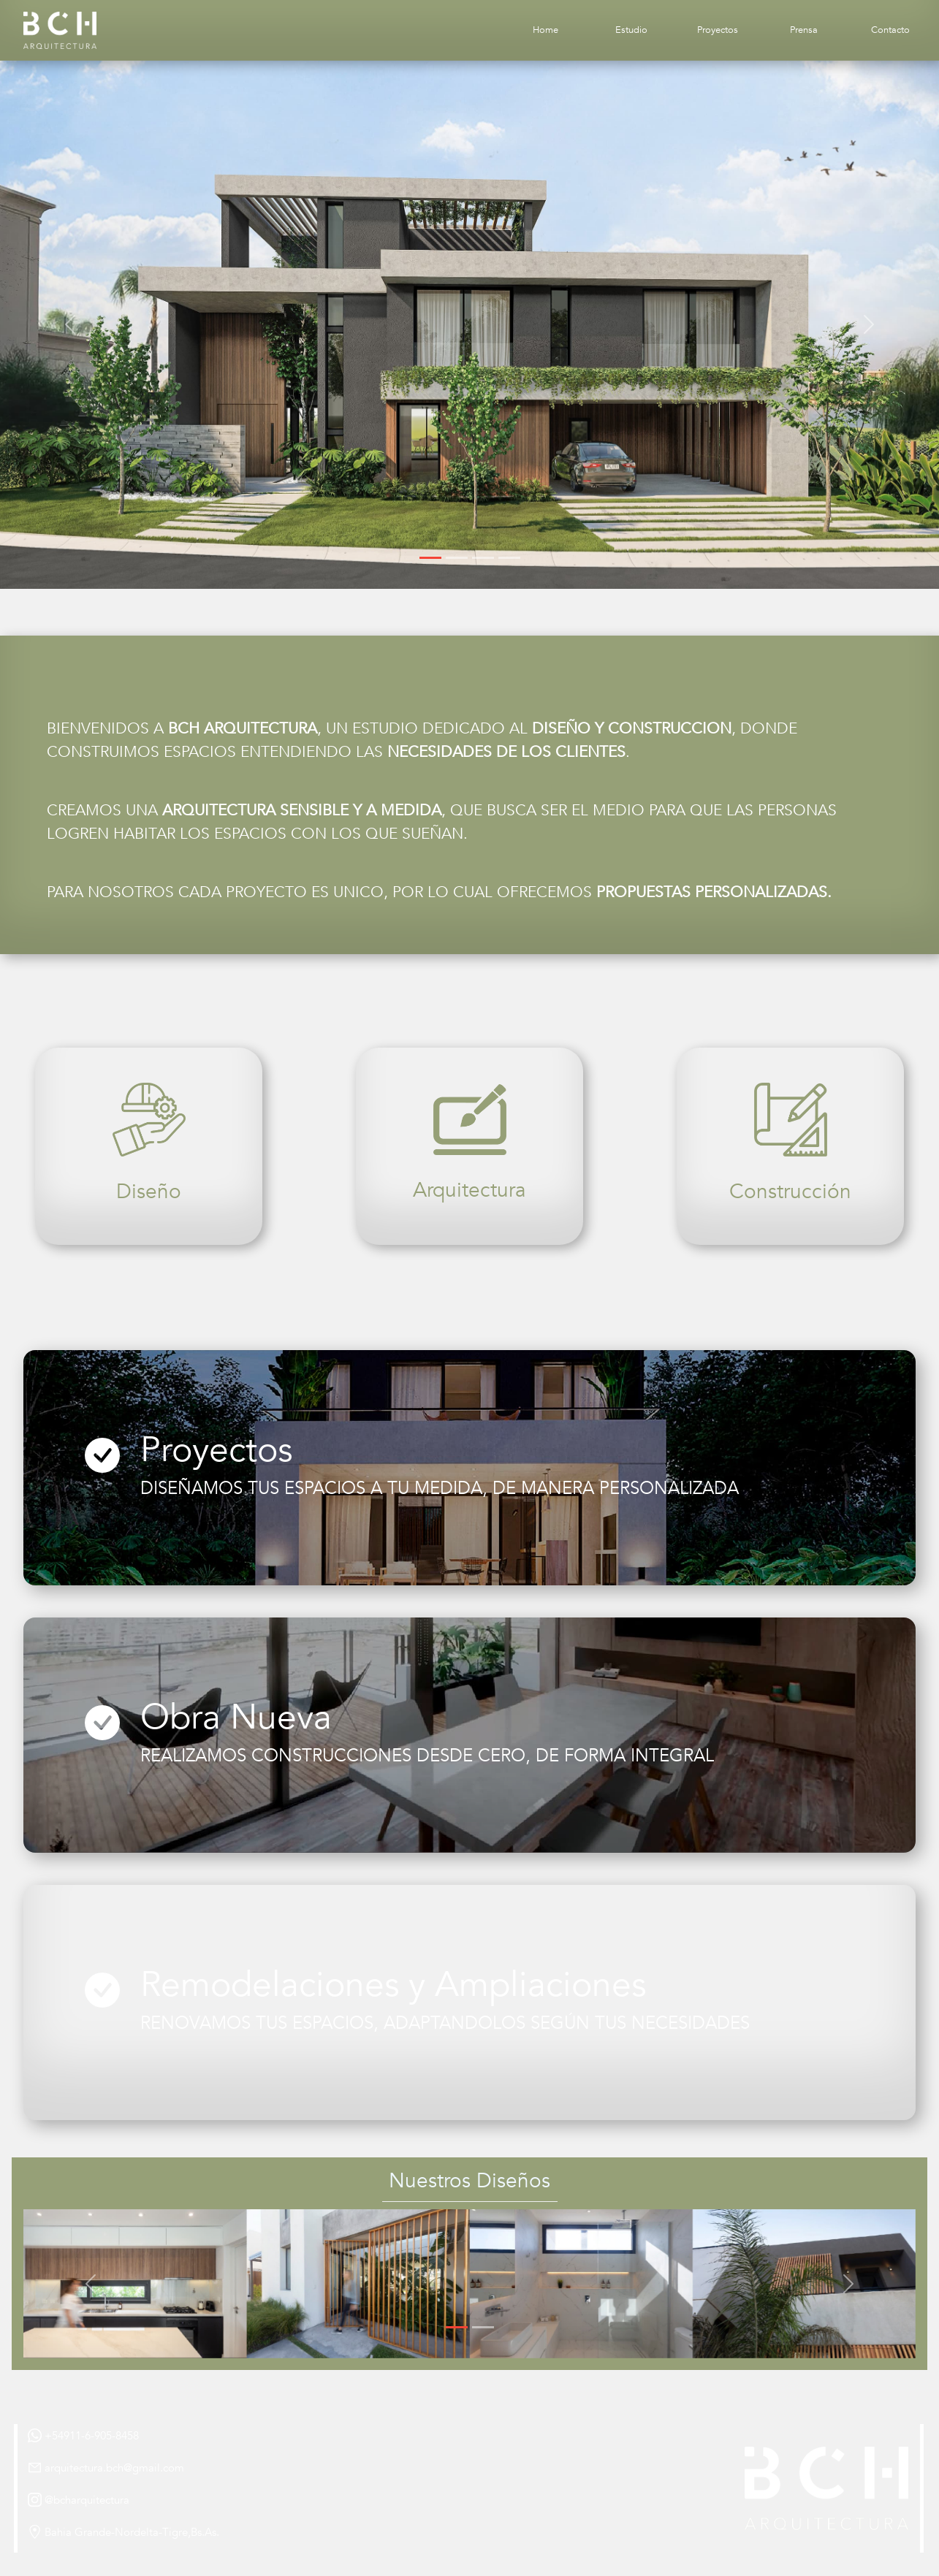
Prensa (804, 30)
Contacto (890, 30)
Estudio (631, 30)
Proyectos (717, 30)
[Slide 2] (457, 557)
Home (545, 30)
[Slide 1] (430, 557)
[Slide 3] (483, 557)
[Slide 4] (509, 557)
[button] (70, 325)
